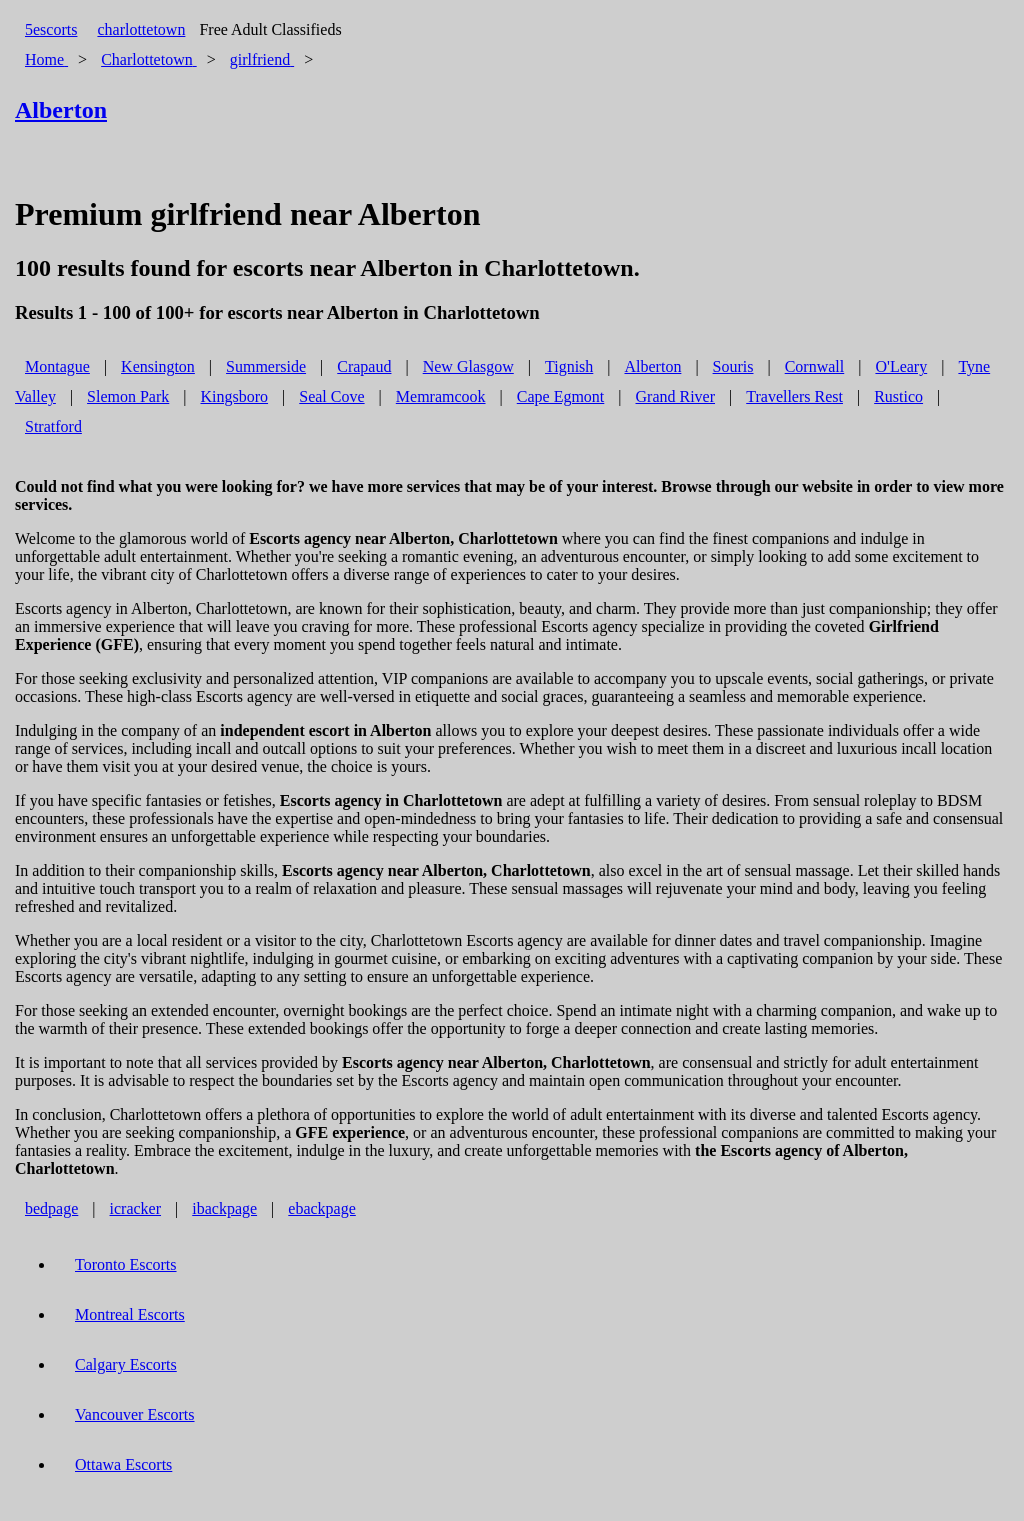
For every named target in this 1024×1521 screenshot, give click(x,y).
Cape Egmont (561, 396)
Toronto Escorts (126, 1264)
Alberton (653, 366)
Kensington (158, 366)
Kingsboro (235, 396)
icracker (136, 1208)
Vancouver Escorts (135, 1414)
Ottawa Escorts (123, 1464)
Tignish (569, 366)
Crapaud (364, 366)
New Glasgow (468, 366)
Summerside (266, 366)
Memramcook (441, 396)
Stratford (53, 426)
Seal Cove (331, 396)
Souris (733, 366)
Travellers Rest (794, 396)
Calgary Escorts (126, 1364)
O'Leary (901, 366)
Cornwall (815, 366)
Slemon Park (128, 396)
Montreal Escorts (130, 1314)
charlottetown (141, 29)
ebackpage (322, 1208)
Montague (57, 366)
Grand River (676, 396)
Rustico (898, 396)
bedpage (51, 1208)
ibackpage (224, 1208)
